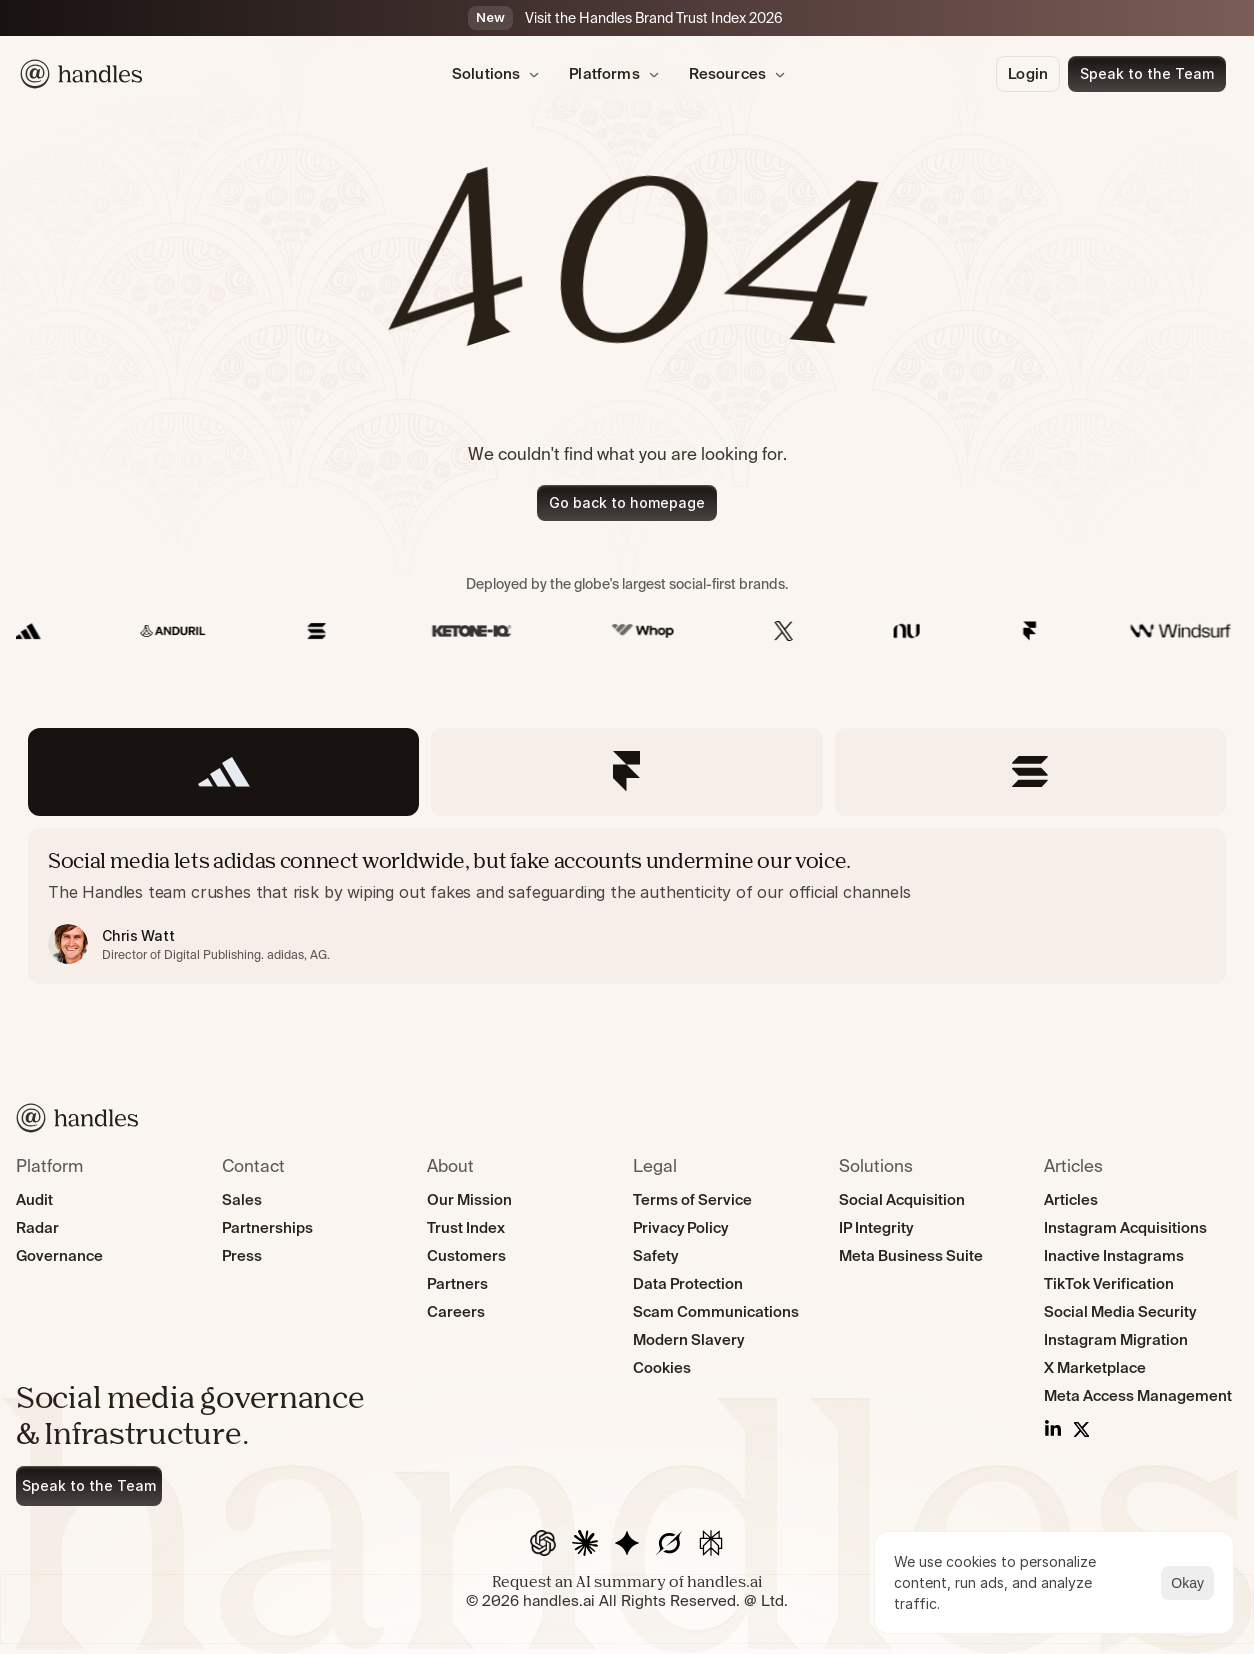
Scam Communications (716, 1311)
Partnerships (267, 1227)
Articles (1071, 1199)
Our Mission (469, 1199)
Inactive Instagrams (1114, 1255)
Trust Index (466, 1227)
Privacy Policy (680, 1227)
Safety (655, 1255)
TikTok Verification (1109, 1283)
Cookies (662, 1367)
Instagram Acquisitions (1125, 1227)
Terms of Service (692, 1199)
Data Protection (688, 1283)
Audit (34, 1199)
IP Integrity (876, 1227)
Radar (37, 1227)
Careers (456, 1311)
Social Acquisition (902, 1199)
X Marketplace (1095, 1367)
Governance (59, 1255)
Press (242, 1255)
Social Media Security (1120, 1311)
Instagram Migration (1116, 1339)
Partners (457, 1283)
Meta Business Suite (911, 1255)
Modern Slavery (688, 1339)
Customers (466, 1255)
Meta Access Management (1138, 1395)
